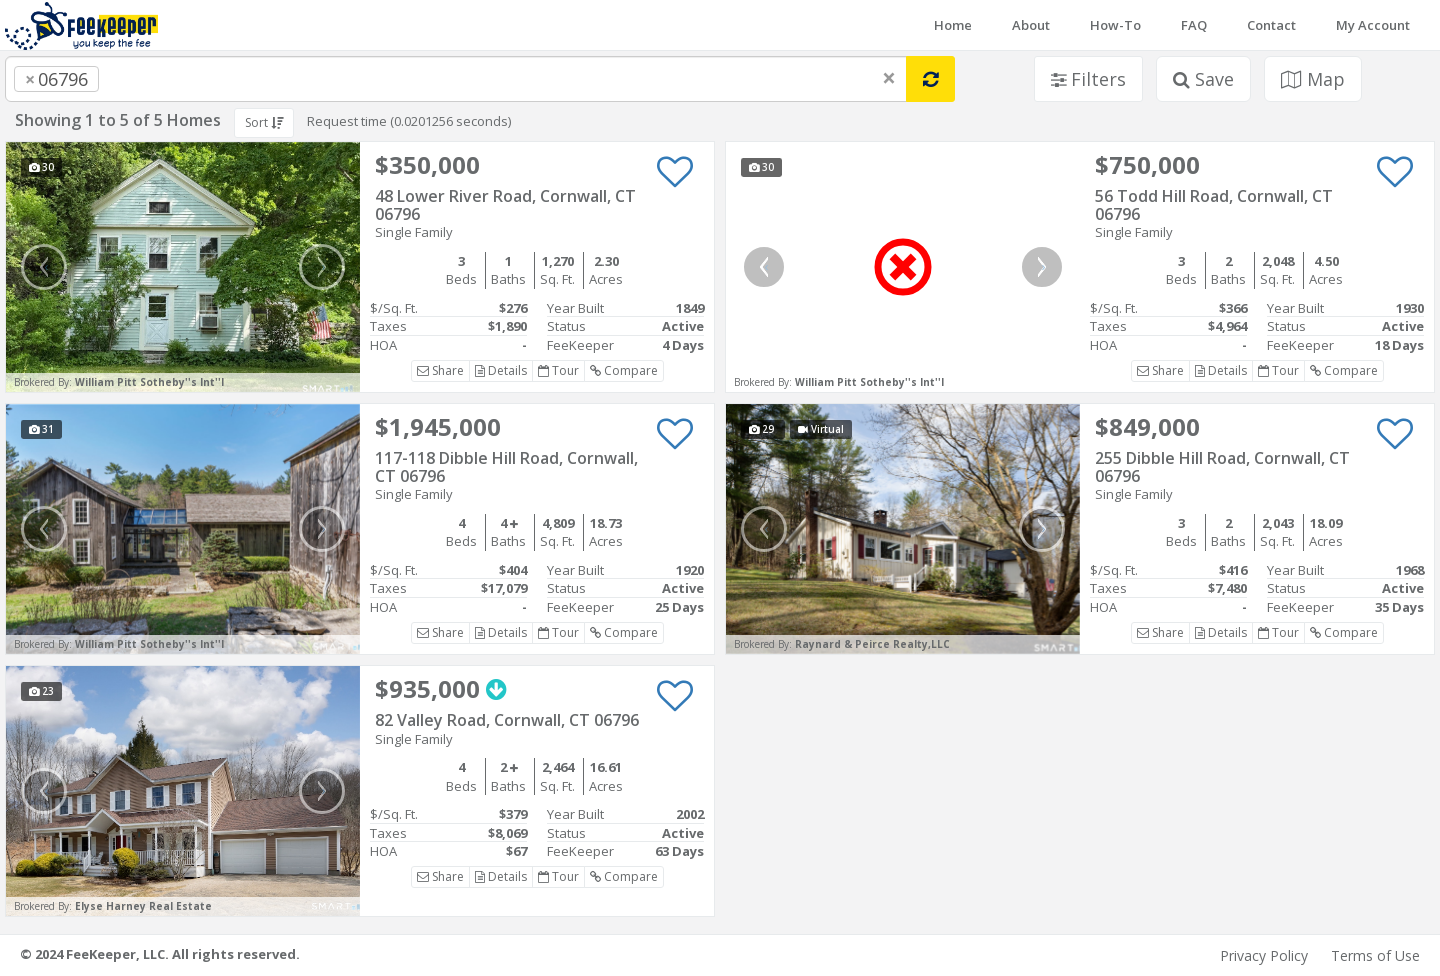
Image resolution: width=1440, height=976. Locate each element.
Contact (1271, 25)
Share (440, 370)
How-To (1115, 25)
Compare (624, 370)
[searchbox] (144, 79)
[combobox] (456, 79)
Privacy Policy (1264, 955)
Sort (264, 122)
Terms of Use (1375, 955)
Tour (558, 370)
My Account (1373, 25)
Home (953, 25)
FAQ (1194, 25)
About (1031, 25)
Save (1203, 79)
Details (501, 370)
